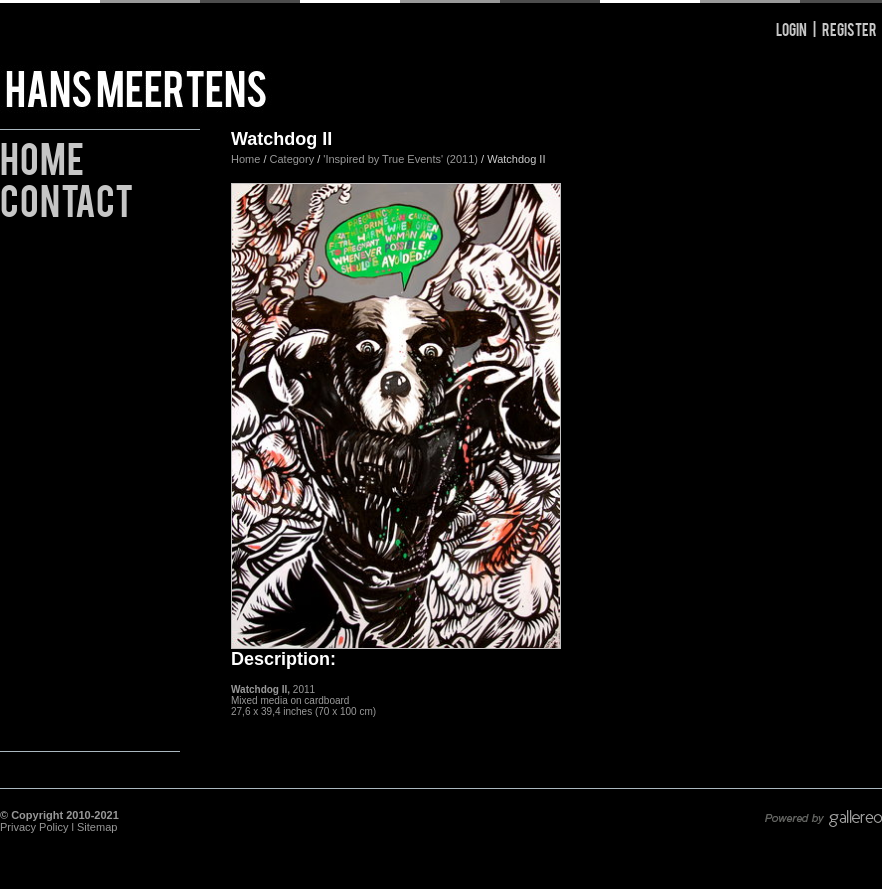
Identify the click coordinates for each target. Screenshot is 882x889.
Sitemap (97, 827)
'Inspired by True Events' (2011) (400, 159)
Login (791, 28)
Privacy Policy (34, 827)
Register (849, 28)
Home (42, 155)
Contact (66, 197)
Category (294, 159)
